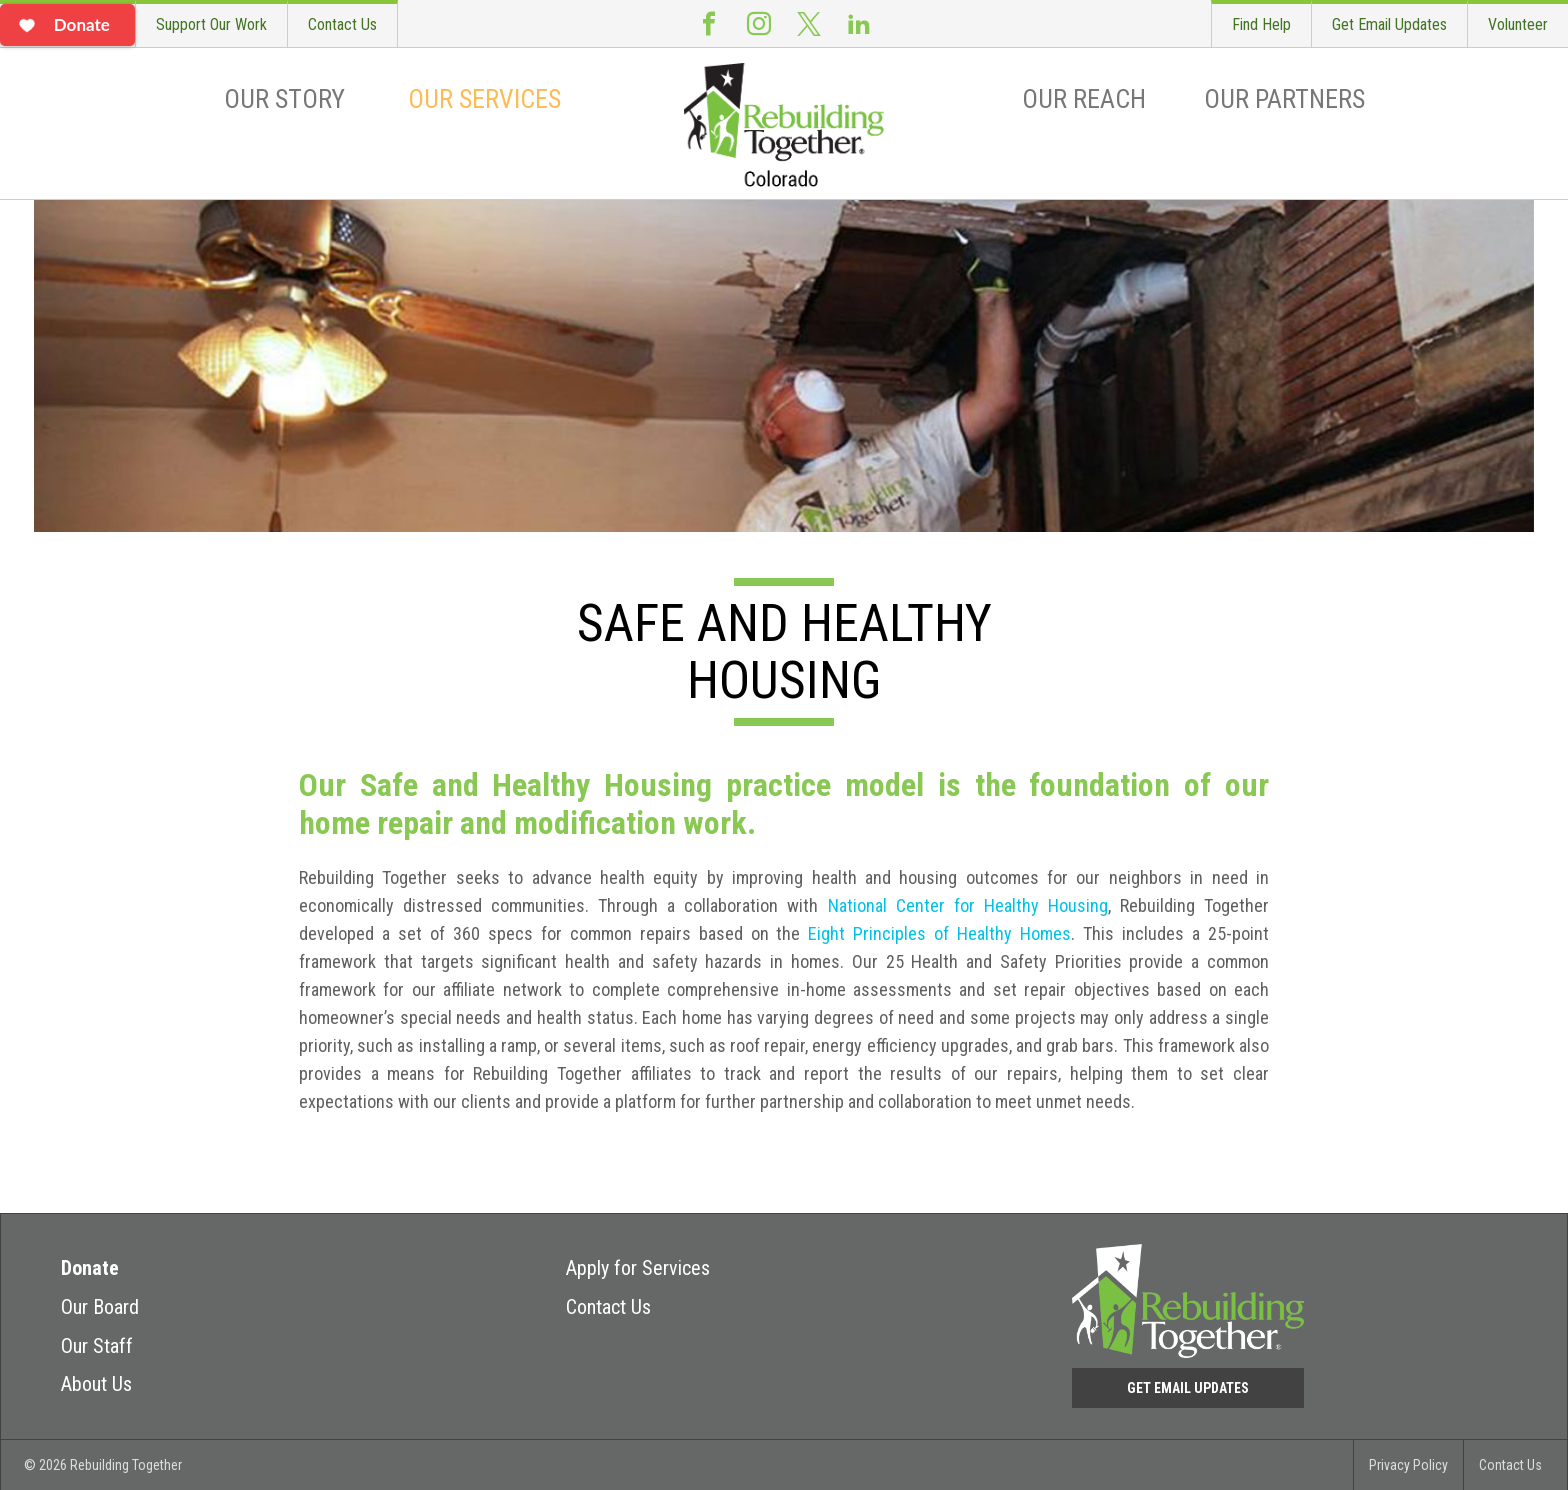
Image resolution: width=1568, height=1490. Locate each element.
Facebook (709, 23)
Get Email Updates (1389, 24)
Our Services (484, 99)
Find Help (1261, 24)
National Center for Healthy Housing (968, 905)
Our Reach (1084, 99)
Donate (90, 1268)
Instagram (759, 23)
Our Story (284, 99)
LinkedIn (859, 23)
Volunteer (1518, 24)
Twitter (809, 23)
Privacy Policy (1408, 1465)
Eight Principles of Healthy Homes (939, 933)
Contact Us (342, 24)
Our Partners (1284, 99)
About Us (96, 1384)
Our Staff (97, 1346)
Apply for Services (638, 1268)
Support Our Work (211, 24)
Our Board (100, 1307)
